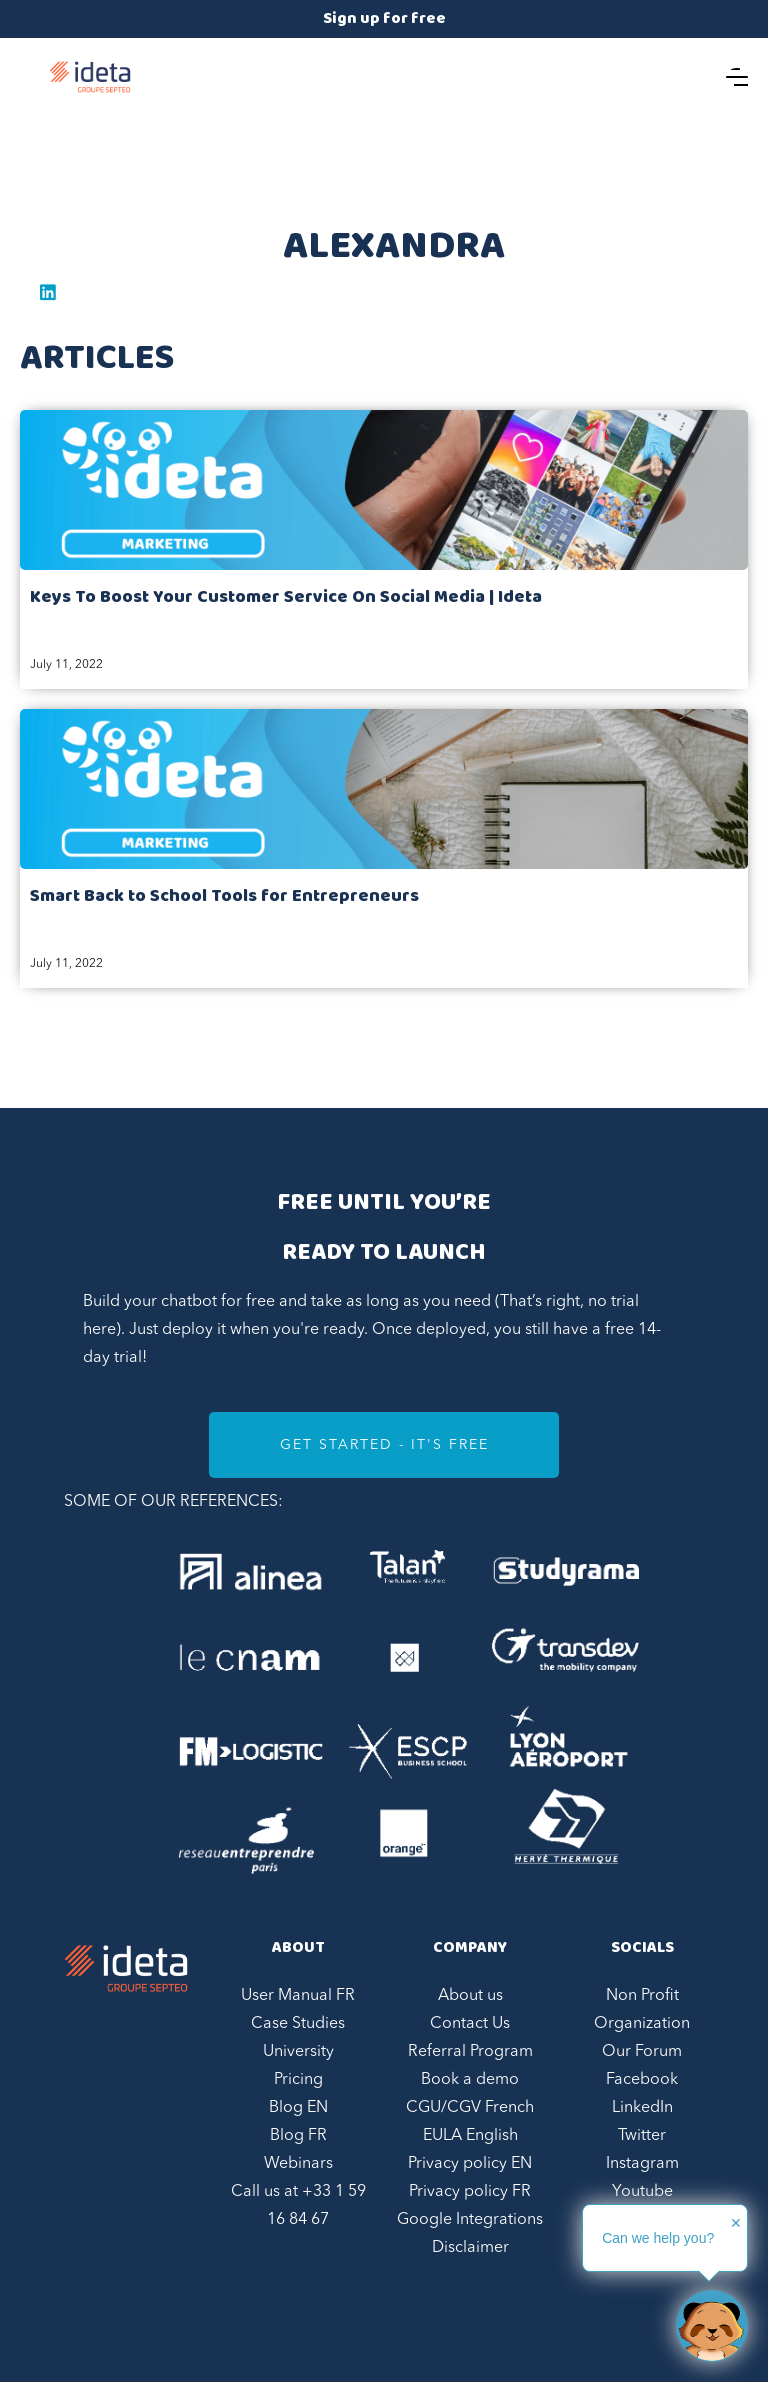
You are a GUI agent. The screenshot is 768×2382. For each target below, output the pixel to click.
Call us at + (298, 2206)
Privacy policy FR (470, 2192)
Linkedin (48, 292)
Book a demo (470, 2080)
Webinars (298, 2164)
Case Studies (298, 2024)
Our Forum (642, 2052)
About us (470, 1996)
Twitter (642, 2136)
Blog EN (298, 2108)
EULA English (470, 2136)
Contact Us (470, 2024)
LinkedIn (642, 2108)
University (298, 2052)
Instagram (642, 2164)
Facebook (642, 2080)
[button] (737, 77)
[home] (90, 77)
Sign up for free (384, 19)
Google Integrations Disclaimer (470, 2234)
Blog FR (298, 2136)
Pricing (298, 2080)
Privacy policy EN (470, 2164)
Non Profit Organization (642, 2010)
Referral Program (470, 2052)
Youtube (642, 2192)
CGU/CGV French (470, 2108)
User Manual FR (298, 1996)
